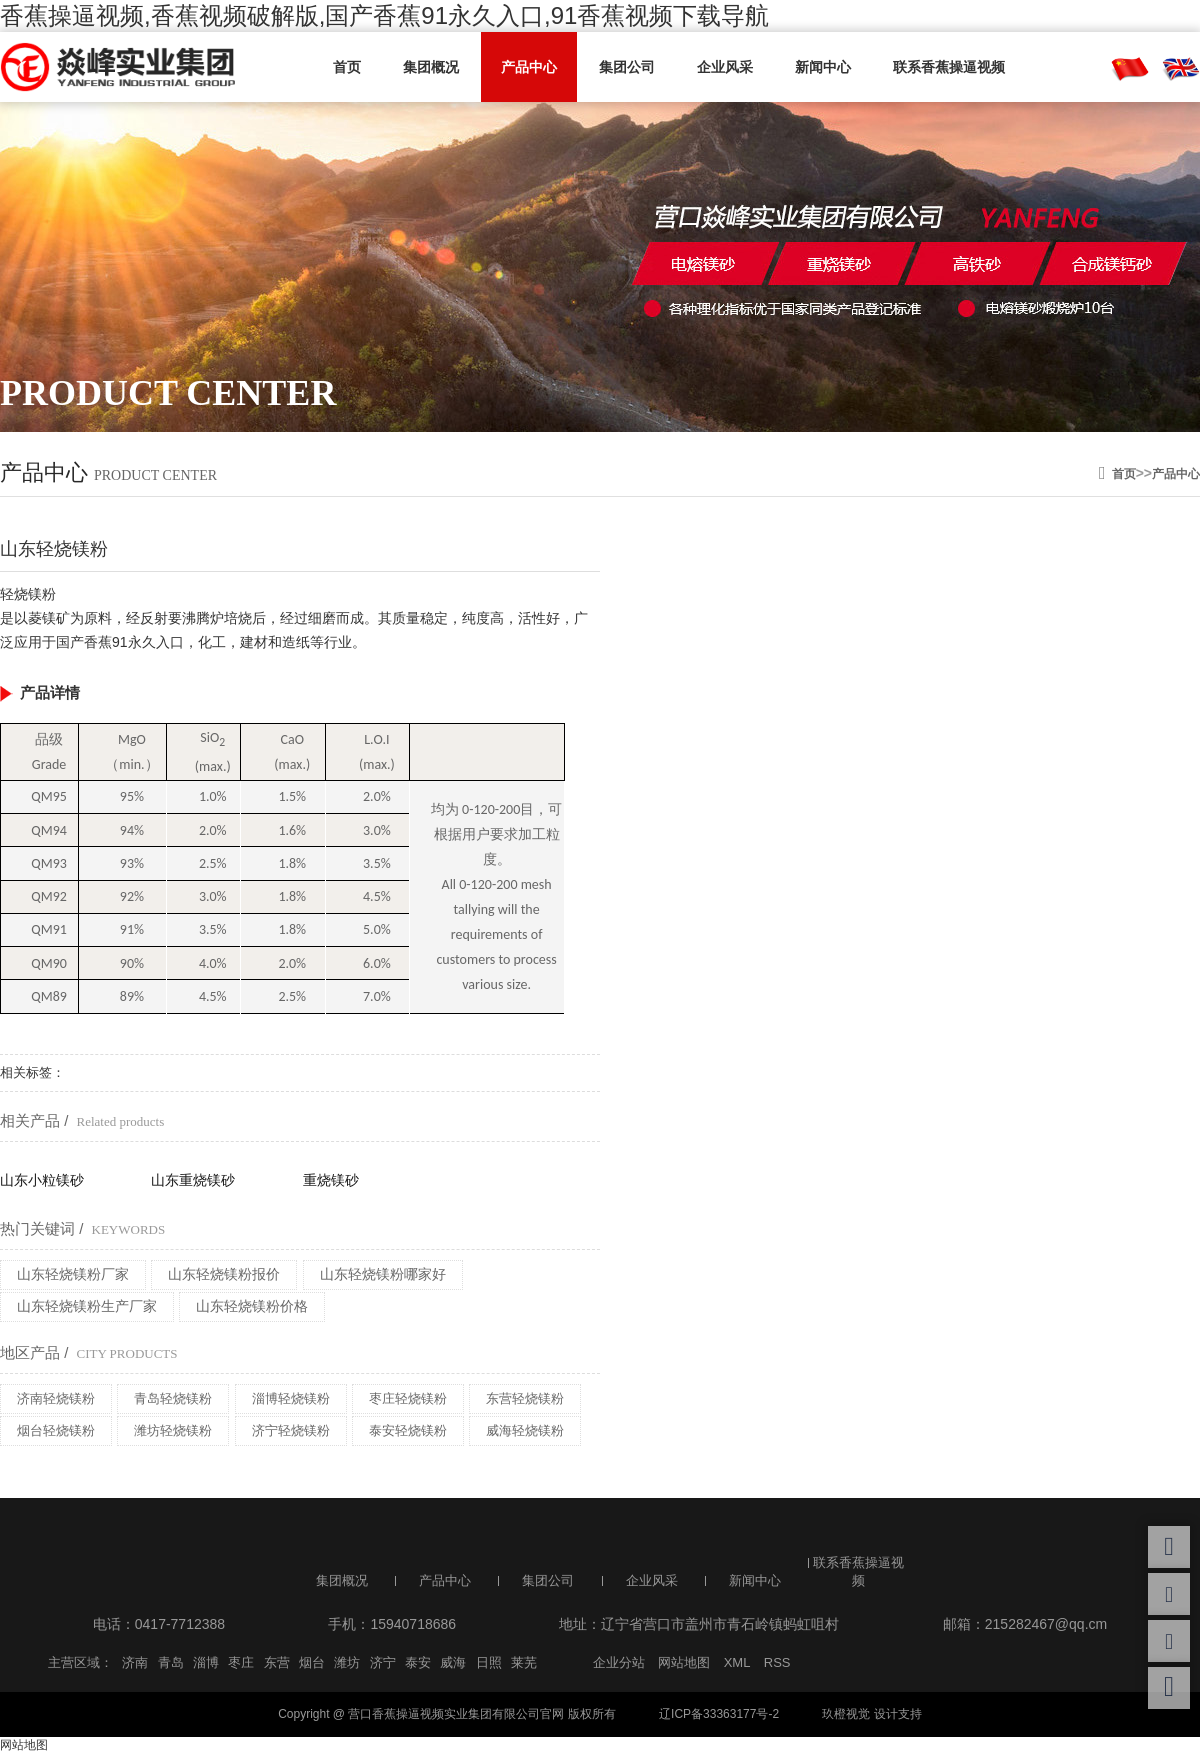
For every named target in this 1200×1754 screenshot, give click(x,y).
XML (737, 1662)
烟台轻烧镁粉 (56, 1430)
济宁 (383, 1662)
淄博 (206, 1662)
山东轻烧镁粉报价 (224, 1274)
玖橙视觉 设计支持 (871, 1714)
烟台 (312, 1662)
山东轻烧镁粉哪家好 (383, 1274)
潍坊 (347, 1662)
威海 (453, 1662)
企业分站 (619, 1662)
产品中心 (529, 67)
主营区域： (80, 1662)
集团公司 (627, 67)
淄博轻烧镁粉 (291, 1398)
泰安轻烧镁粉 (408, 1430)
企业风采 (725, 67)
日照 (489, 1662)
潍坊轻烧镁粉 (173, 1430)
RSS (777, 1662)
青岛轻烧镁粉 (173, 1398)
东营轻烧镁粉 (525, 1398)
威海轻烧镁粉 (525, 1430)
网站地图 (684, 1662)
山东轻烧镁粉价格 (252, 1306)
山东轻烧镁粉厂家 (73, 1274)
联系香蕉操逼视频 (949, 67)
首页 (347, 67)
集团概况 (431, 67)
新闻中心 (823, 67)
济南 (135, 1662)
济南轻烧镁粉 (56, 1398)
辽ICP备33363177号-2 (719, 1714)
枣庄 (241, 1662)
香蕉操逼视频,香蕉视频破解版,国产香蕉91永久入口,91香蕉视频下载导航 (384, 15)
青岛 (171, 1662)
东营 (277, 1662)
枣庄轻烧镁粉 (408, 1398)
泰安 (418, 1662)
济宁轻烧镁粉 (291, 1430)
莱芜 (524, 1662)
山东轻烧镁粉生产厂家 (87, 1306)
